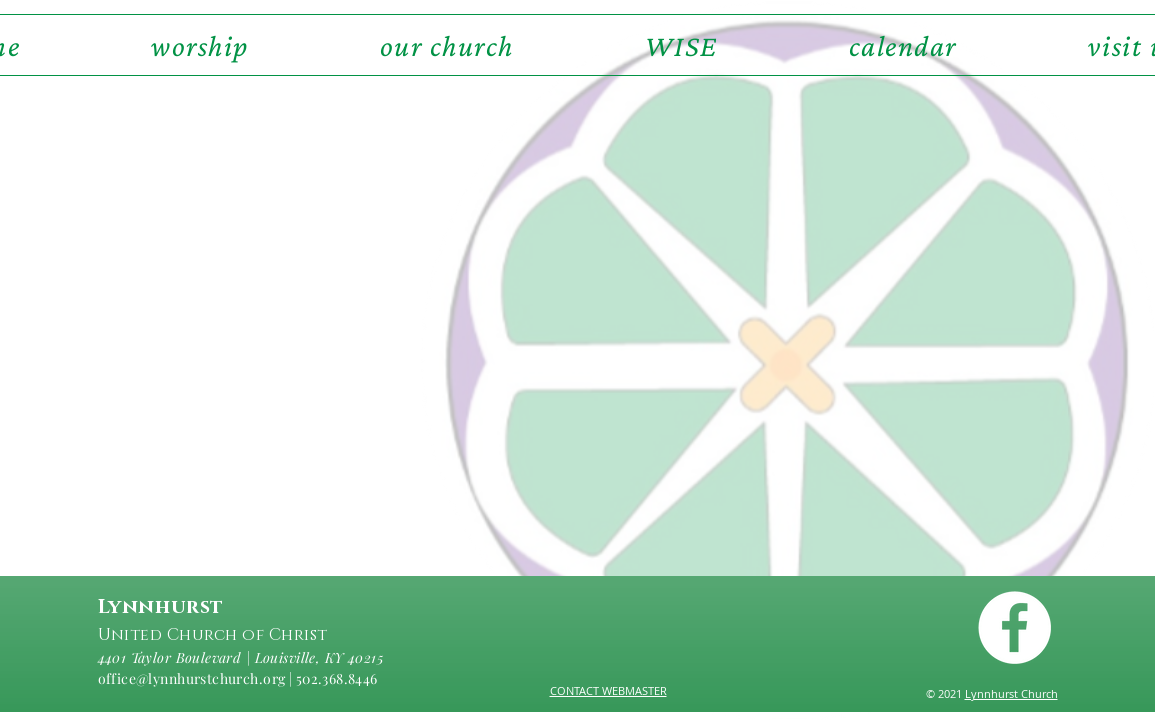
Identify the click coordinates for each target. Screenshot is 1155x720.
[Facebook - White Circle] (1014, 627)
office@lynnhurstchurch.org (192, 678)
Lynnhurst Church (1011, 693)
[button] (446, 45)
